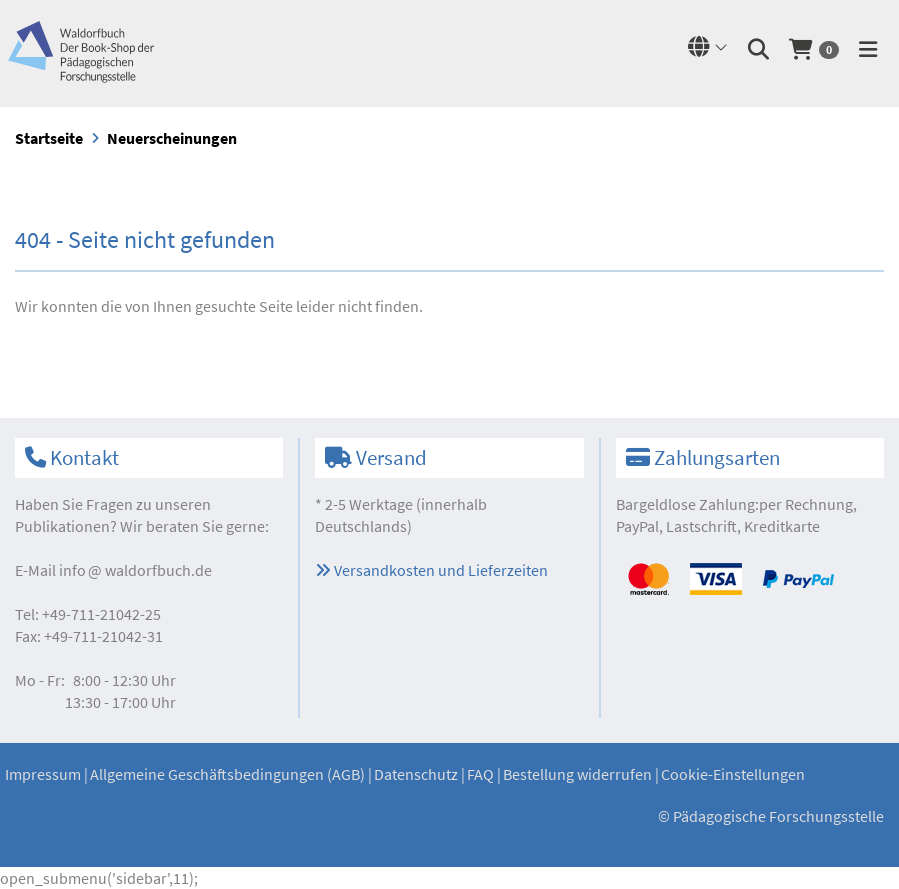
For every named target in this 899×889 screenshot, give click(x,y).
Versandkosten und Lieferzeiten (431, 570)
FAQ (480, 774)
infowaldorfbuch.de (135, 570)
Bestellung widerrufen (577, 774)
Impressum (43, 774)
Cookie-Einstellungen (733, 774)
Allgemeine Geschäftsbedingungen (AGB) (227, 774)
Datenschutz (416, 774)
